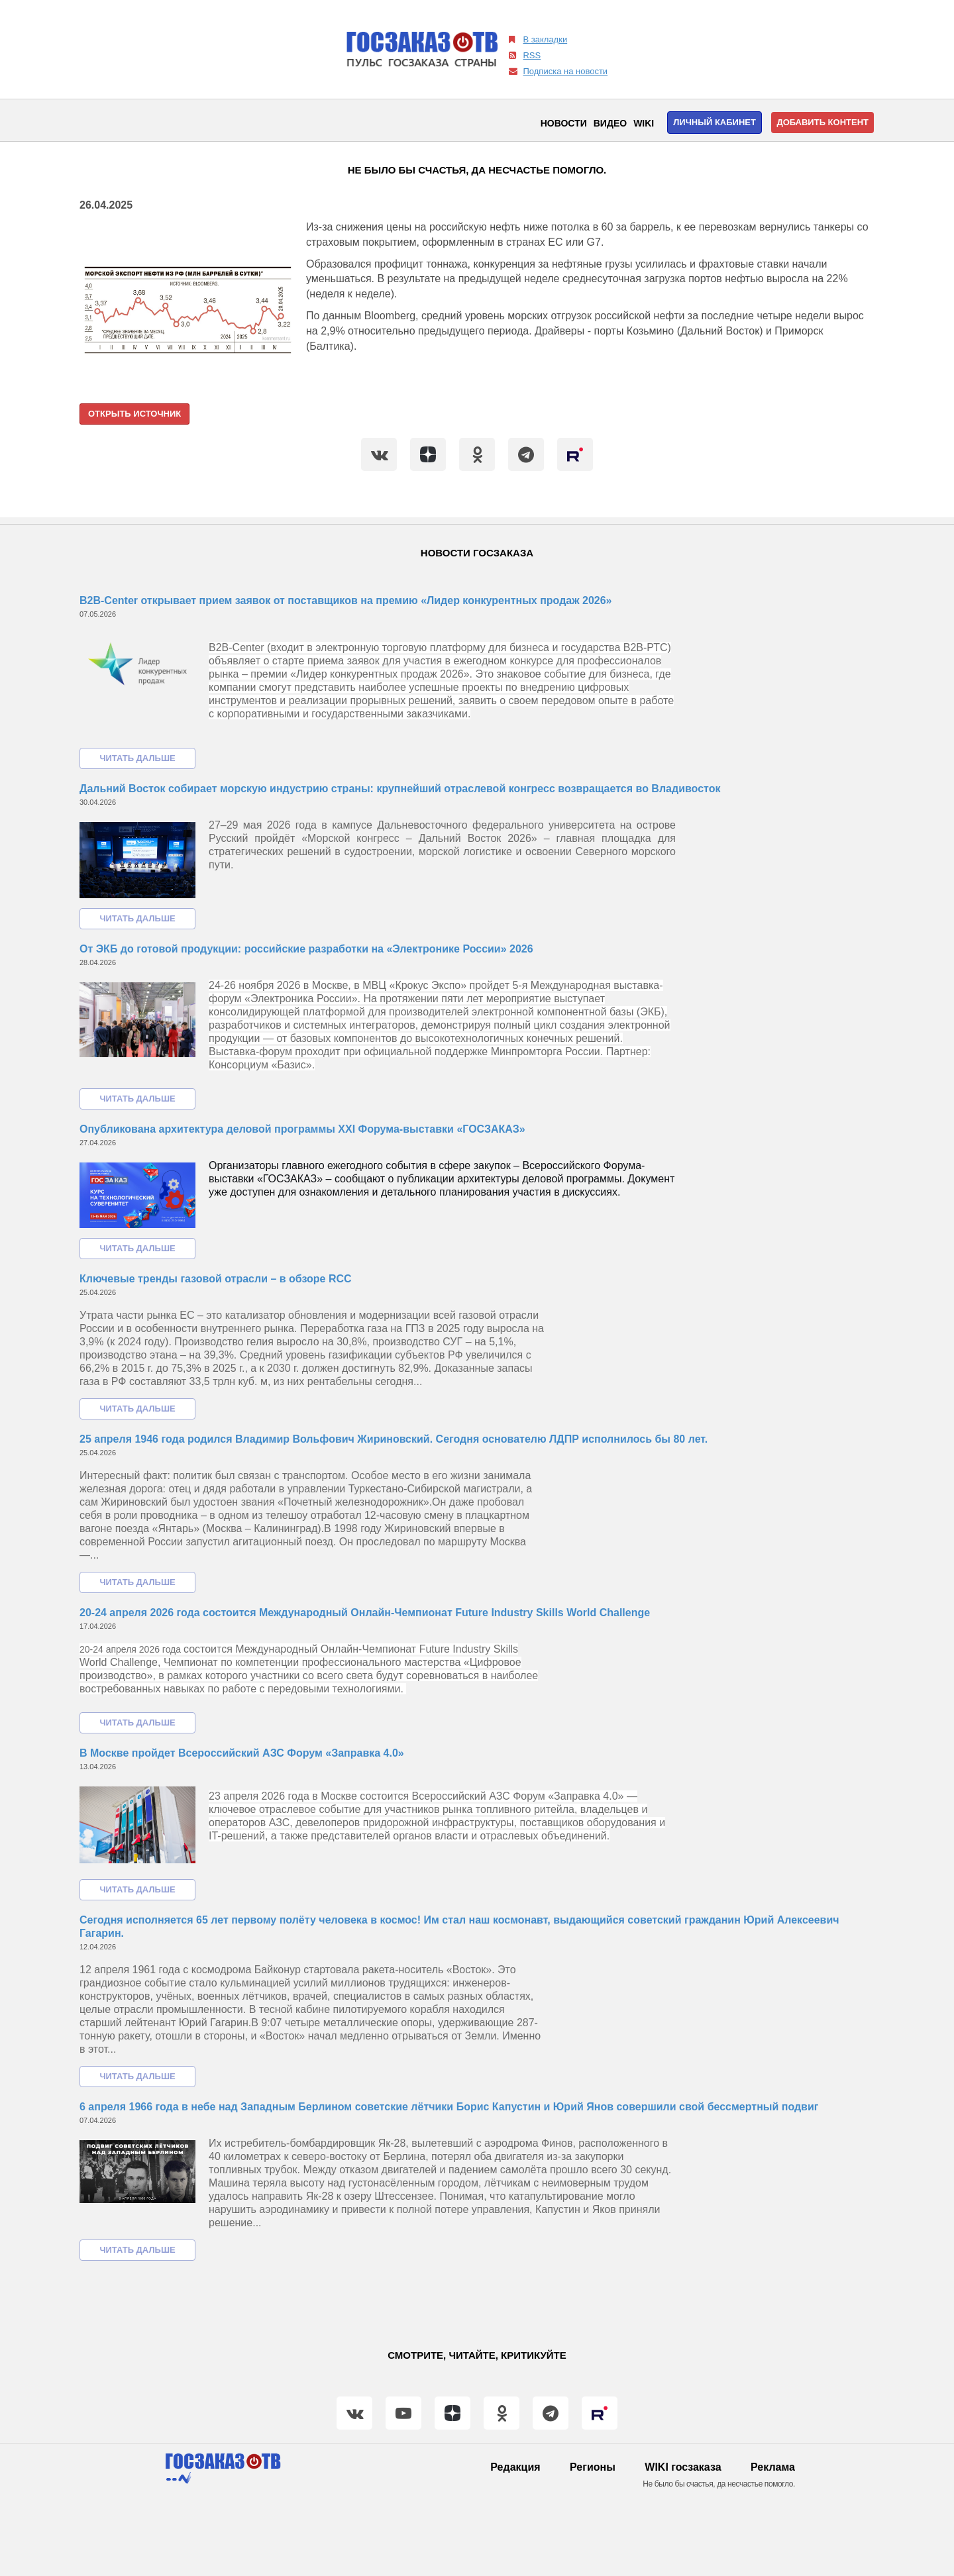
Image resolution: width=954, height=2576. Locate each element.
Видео (610, 123)
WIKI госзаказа (683, 2467)
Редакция (515, 2467)
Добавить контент (822, 122)
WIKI (643, 123)
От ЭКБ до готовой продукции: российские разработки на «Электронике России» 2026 (306, 948)
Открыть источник (134, 414)
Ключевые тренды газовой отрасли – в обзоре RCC (216, 1278)
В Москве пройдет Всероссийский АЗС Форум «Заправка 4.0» (242, 1753)
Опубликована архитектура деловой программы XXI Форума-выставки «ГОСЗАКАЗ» (302, 1129)
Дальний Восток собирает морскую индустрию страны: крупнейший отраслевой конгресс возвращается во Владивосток (400, 788)
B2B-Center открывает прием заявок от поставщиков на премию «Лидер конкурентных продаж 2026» (345, 600)
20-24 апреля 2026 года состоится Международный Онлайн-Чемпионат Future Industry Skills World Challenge (365, 1612)
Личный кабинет (714, 122)
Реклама (773, 2467)
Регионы (592, 2467)
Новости (564, 123)
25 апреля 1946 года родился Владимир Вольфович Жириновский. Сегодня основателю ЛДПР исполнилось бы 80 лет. (394, 1439)
